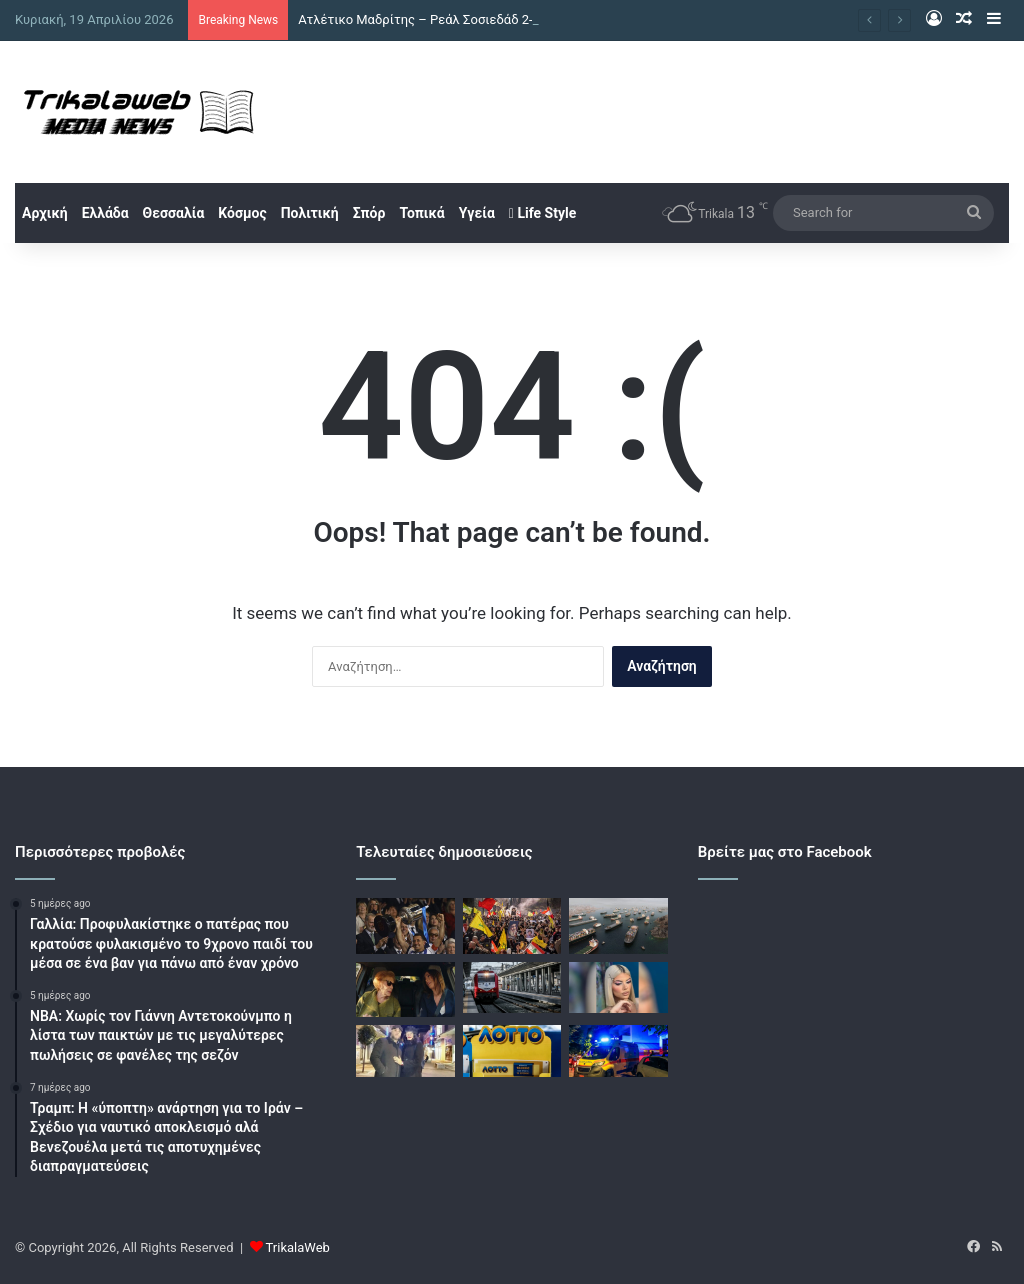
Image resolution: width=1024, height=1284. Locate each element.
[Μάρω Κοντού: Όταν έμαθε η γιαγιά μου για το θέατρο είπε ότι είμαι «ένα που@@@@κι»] (405, 990)
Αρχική (45, 213)
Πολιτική (310, 213)
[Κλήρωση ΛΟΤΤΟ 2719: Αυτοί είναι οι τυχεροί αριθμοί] (512, 1051)
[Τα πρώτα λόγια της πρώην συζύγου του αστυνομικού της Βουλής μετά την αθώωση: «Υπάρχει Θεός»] (405, 1051)
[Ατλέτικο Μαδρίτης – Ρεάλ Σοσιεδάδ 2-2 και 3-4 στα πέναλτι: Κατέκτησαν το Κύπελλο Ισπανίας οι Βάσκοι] (405, 926)
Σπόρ (369, 213)
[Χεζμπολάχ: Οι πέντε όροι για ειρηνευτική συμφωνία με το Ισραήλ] (512, 926)
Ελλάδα (105, 213)
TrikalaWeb (298, 1247)
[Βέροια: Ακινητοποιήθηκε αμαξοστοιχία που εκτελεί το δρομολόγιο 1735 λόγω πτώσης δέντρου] (512, 988)
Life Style (542, 213)
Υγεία (477, 213)
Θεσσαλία (174, 213)
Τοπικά (421, 213)
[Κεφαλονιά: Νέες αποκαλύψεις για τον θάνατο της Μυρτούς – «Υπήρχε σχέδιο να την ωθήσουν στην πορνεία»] (618, 988)
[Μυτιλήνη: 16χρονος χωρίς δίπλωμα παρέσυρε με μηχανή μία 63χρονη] (618, 1051)
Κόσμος (242, 213)
